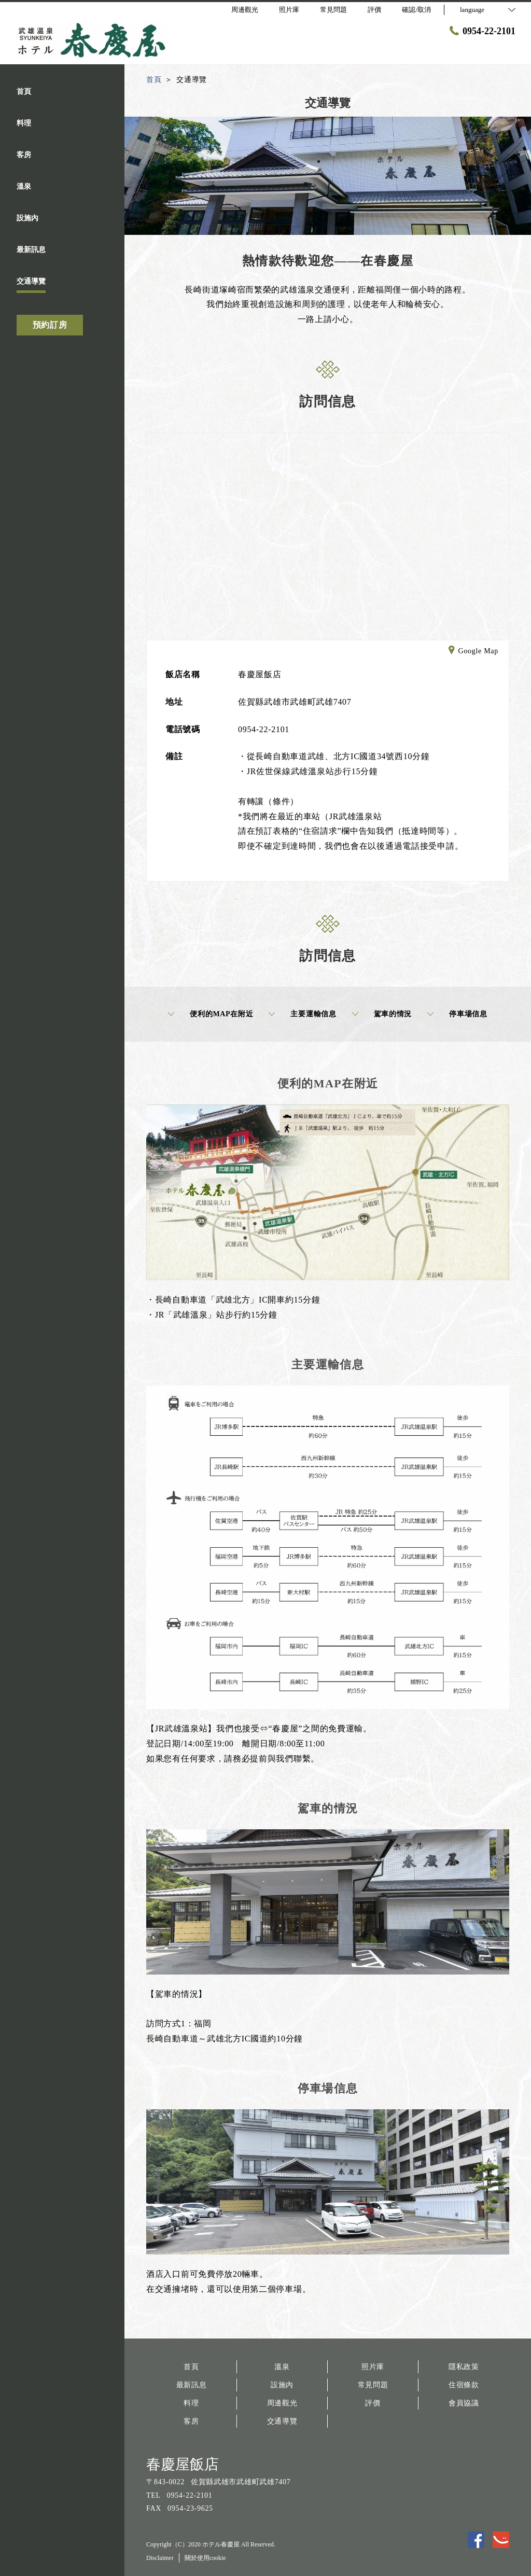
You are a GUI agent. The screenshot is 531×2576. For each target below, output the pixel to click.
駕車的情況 (382, 1014)
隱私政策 (464, 2367)
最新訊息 (191, 2385)
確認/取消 (416, 9)
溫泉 (281, 2367)
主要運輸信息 (302, 1014)
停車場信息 (457, 1014)
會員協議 (464, 2403)
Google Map (473, 652)
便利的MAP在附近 (210, 1014)
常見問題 (373, 2385)
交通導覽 (282, 2421)
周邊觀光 (282, 2403)
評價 (372, 2403)
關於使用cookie (205, 2557)
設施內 (282, 2385)
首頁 (191, 2367)
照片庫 (372, 2367)
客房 (191, 2421)
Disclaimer (160, 2557)
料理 (191, 2403)
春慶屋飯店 (182, 2464)
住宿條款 (464, 2385)
